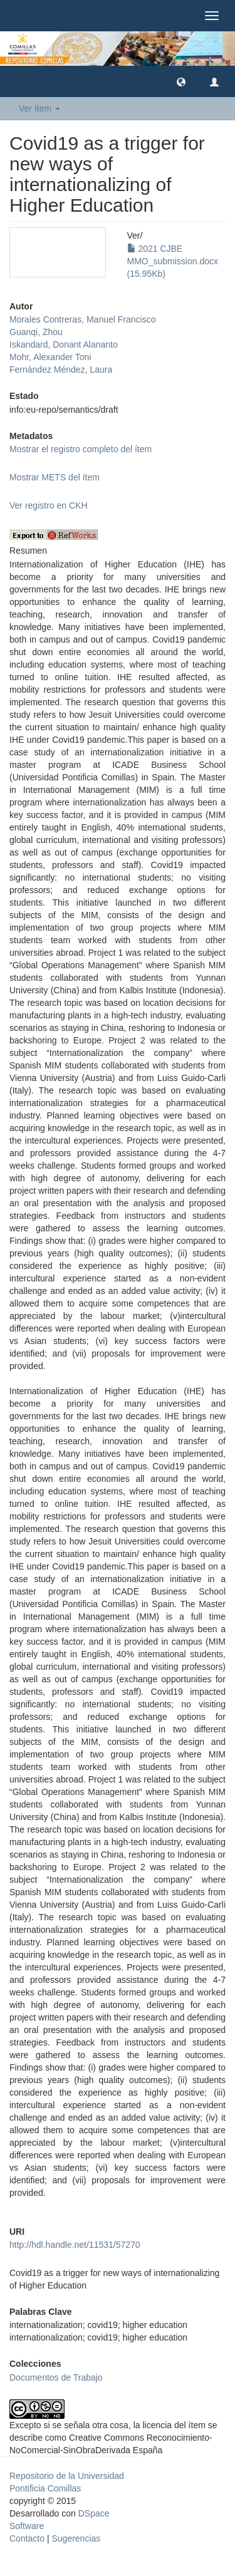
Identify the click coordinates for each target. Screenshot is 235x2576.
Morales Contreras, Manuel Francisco (82, 319)
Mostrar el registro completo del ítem (80, 449)
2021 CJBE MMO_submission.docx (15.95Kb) (173, 261)
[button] (181, 81)
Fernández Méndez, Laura (60, 370)
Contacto (26, 2538)
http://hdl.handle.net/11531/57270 (74, 2245)
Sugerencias (75, 2538)
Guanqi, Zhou (36, 332)
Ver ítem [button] (39, 108)
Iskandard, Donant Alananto (63, 344)
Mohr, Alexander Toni (50, 357)
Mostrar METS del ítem (54, 477)
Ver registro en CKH (48, 505)
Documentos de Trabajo (56, 2377)
